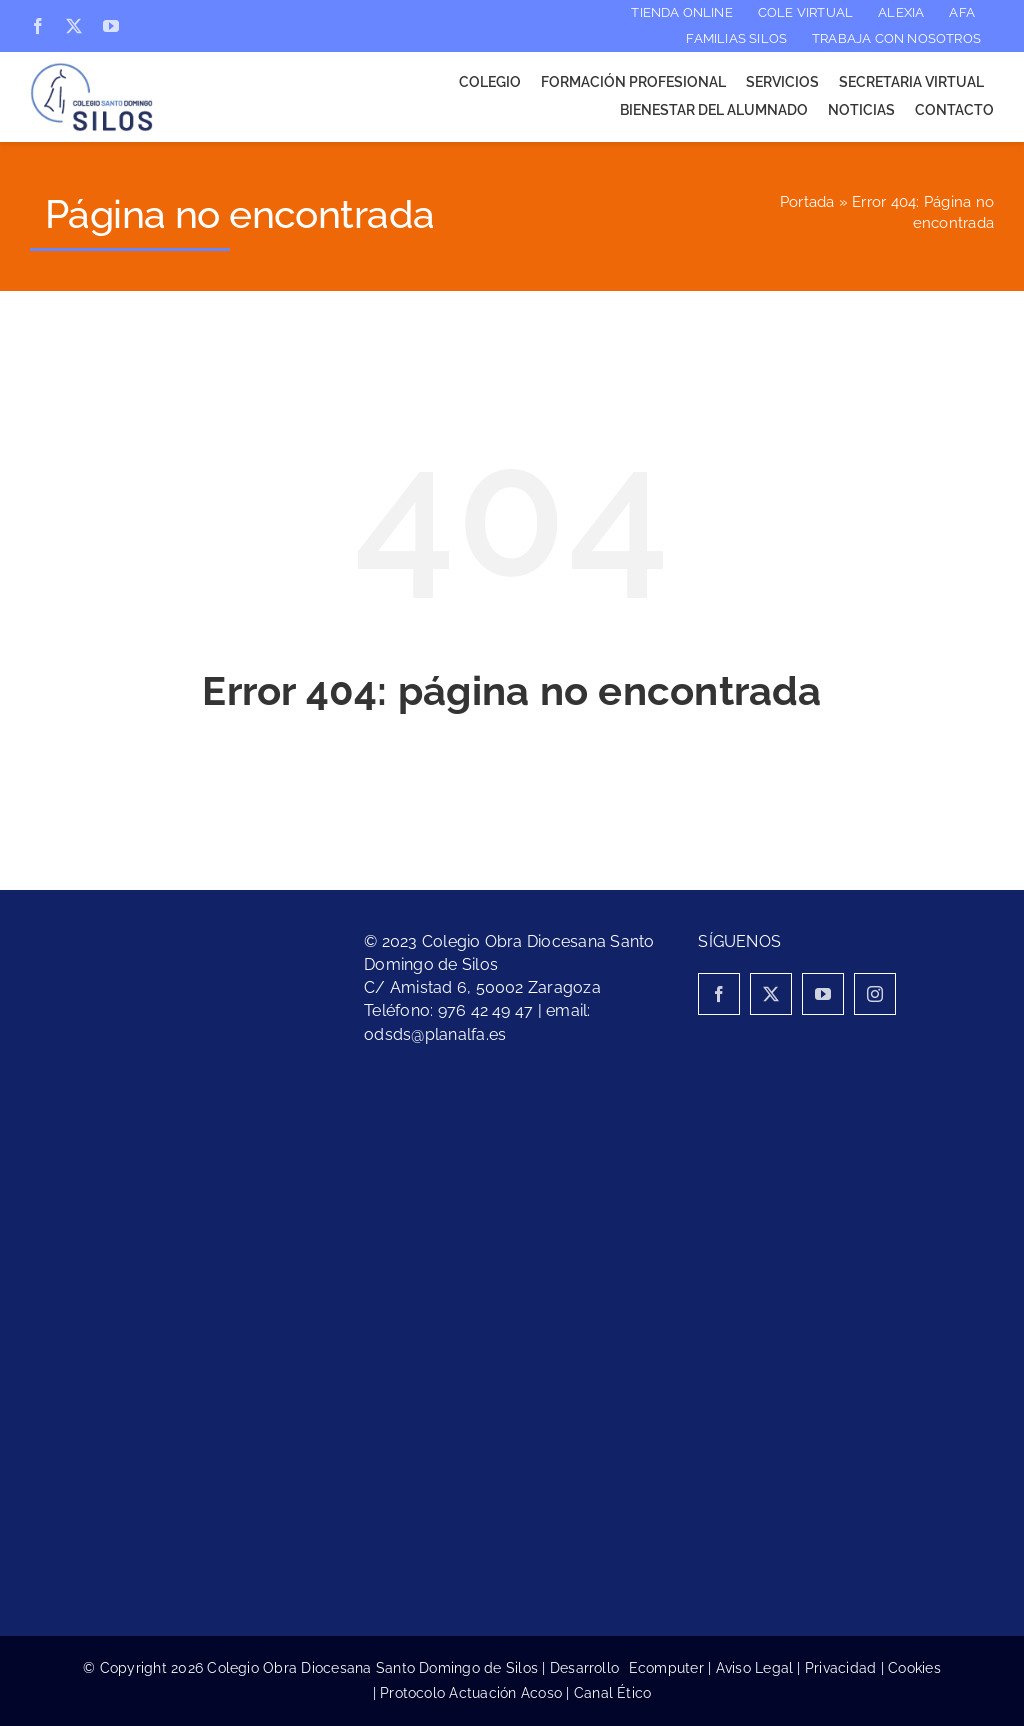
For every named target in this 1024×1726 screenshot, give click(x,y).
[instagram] (875, 994)
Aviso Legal (755, 1668)
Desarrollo (589, 1668)
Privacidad (840, 1668)
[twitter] (74, 26)
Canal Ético (613, 1693)
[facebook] (38, 26)
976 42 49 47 (486, 1010)
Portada (807, 202)
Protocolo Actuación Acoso (471, 1693)
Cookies (914, 1668)
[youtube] (111, 26)
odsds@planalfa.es (435, 1034)
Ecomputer (666, 1668)
